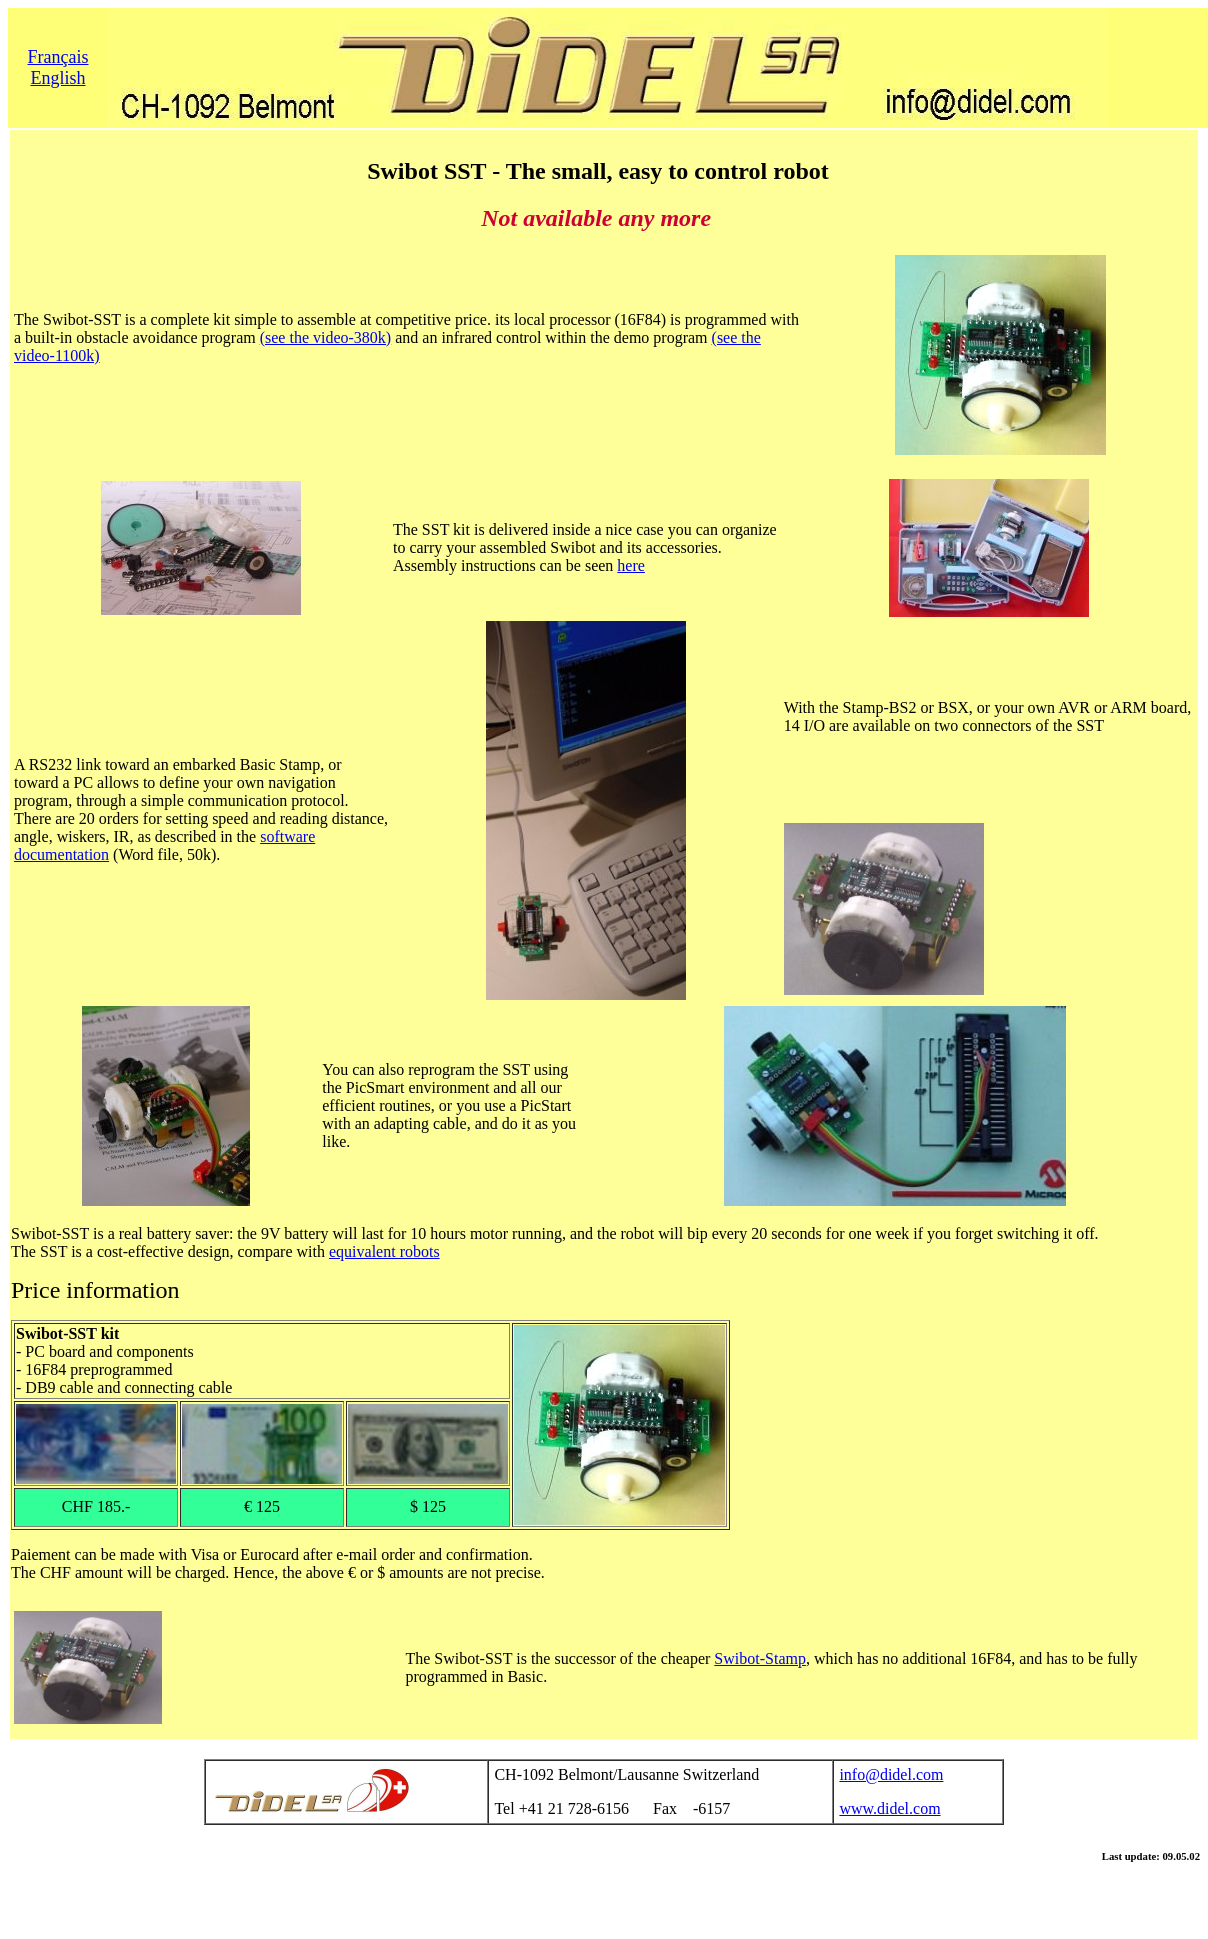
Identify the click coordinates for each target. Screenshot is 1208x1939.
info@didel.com (891, 1774)
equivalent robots (384, 1251)
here (631, 565)
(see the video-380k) (326, 337)
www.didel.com (889, 1808)
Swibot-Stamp (760, 1658)
